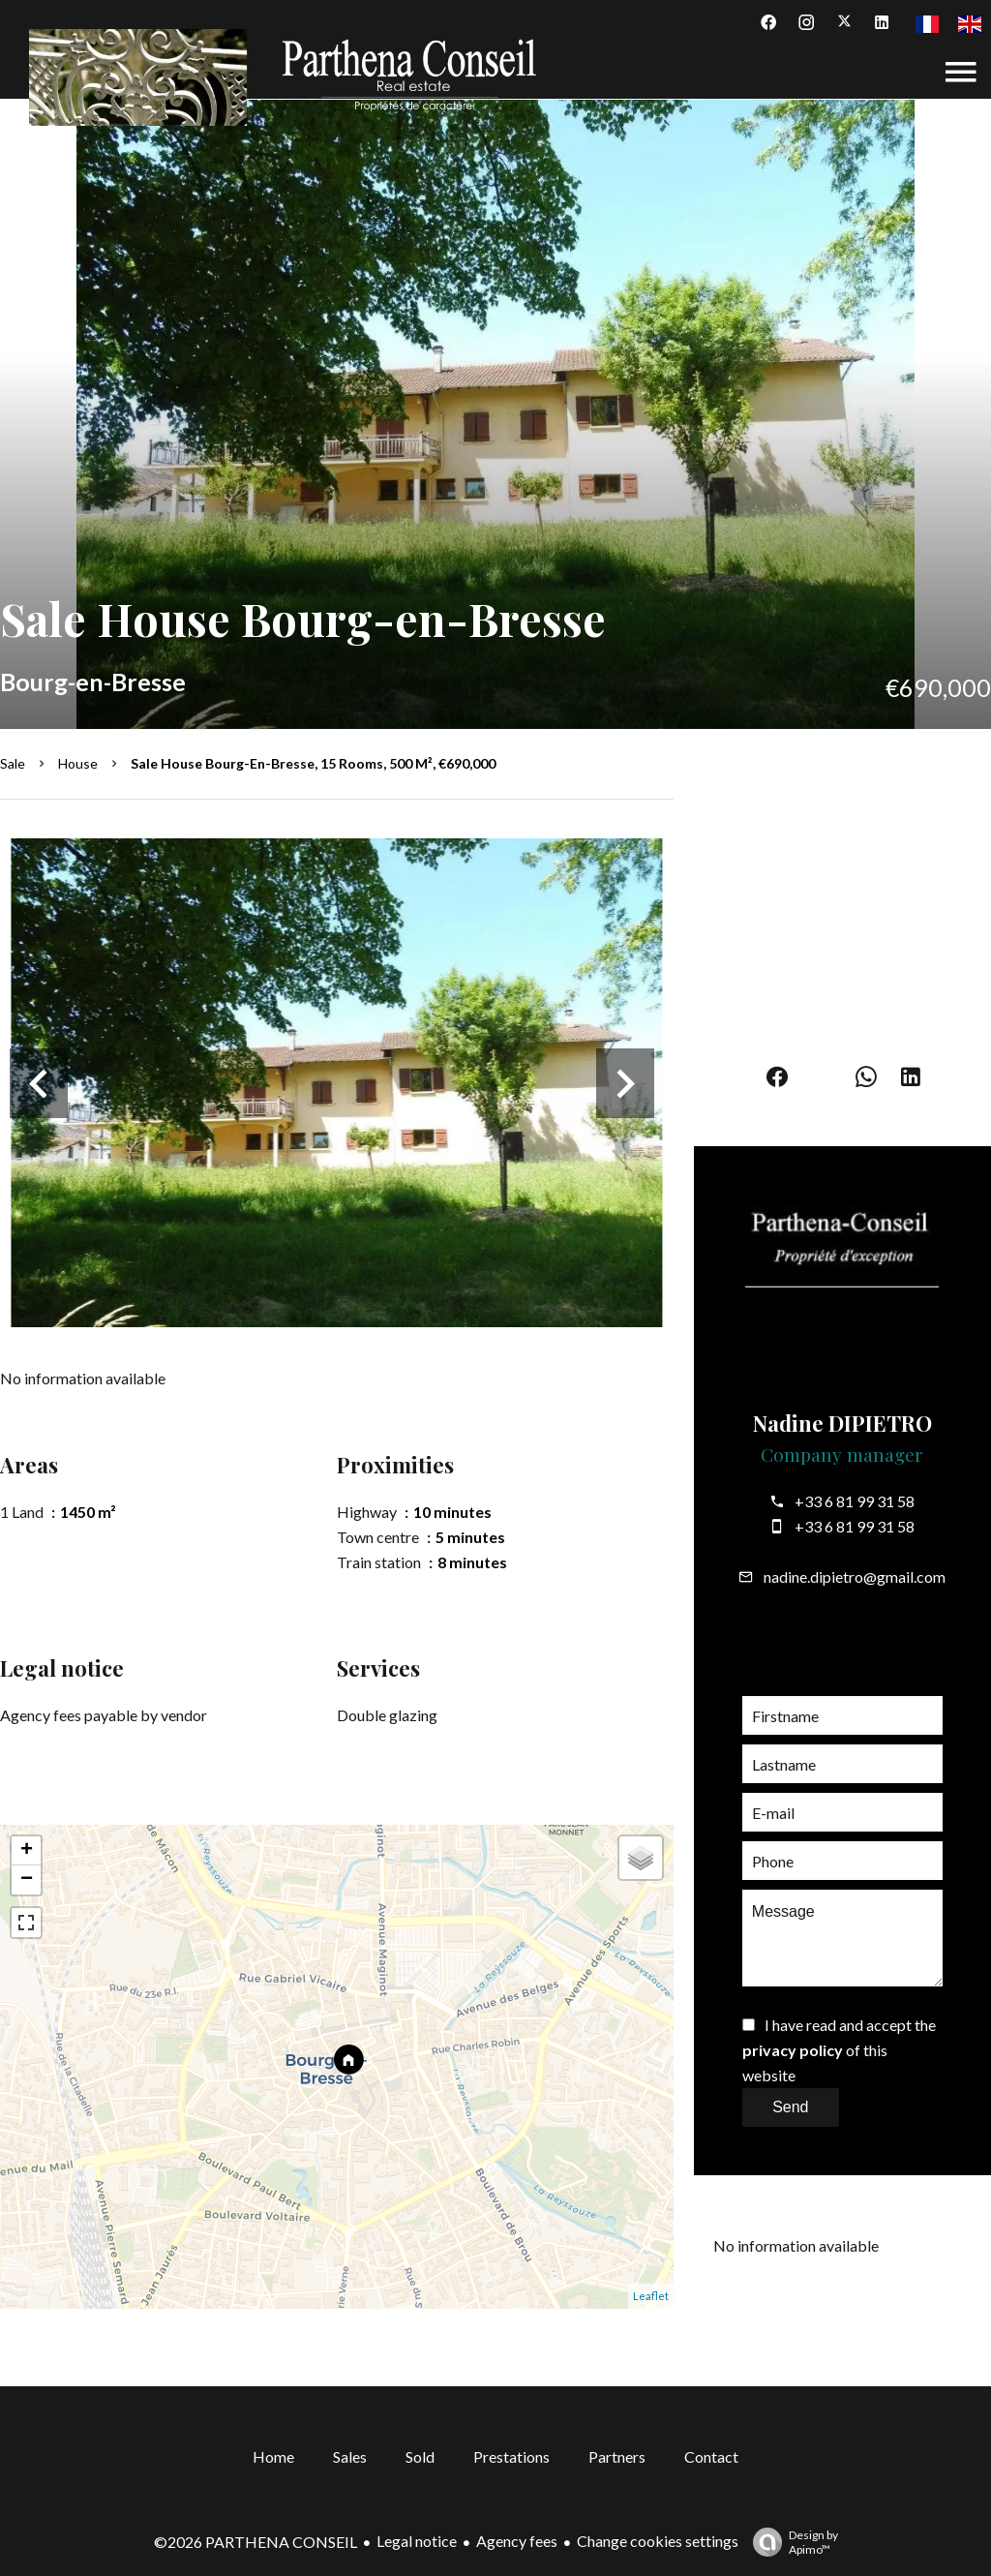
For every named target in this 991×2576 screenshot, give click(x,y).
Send (790, 2107)
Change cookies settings (657, 2540)
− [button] (26, 1879)
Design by (790, 2542)
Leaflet (651, 2295)
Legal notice (416, 2540)
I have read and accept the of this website (839, 2049)
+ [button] (26, 1850)
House (78, 763)
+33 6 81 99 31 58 (855, 1501)
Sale (12, 763)
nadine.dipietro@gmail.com (855, 1576)
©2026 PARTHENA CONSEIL (255, 2541)
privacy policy (792, 2050)
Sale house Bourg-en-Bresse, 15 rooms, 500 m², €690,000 (313, 763)
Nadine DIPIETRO (842, 1423)
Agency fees (516, 2540)
